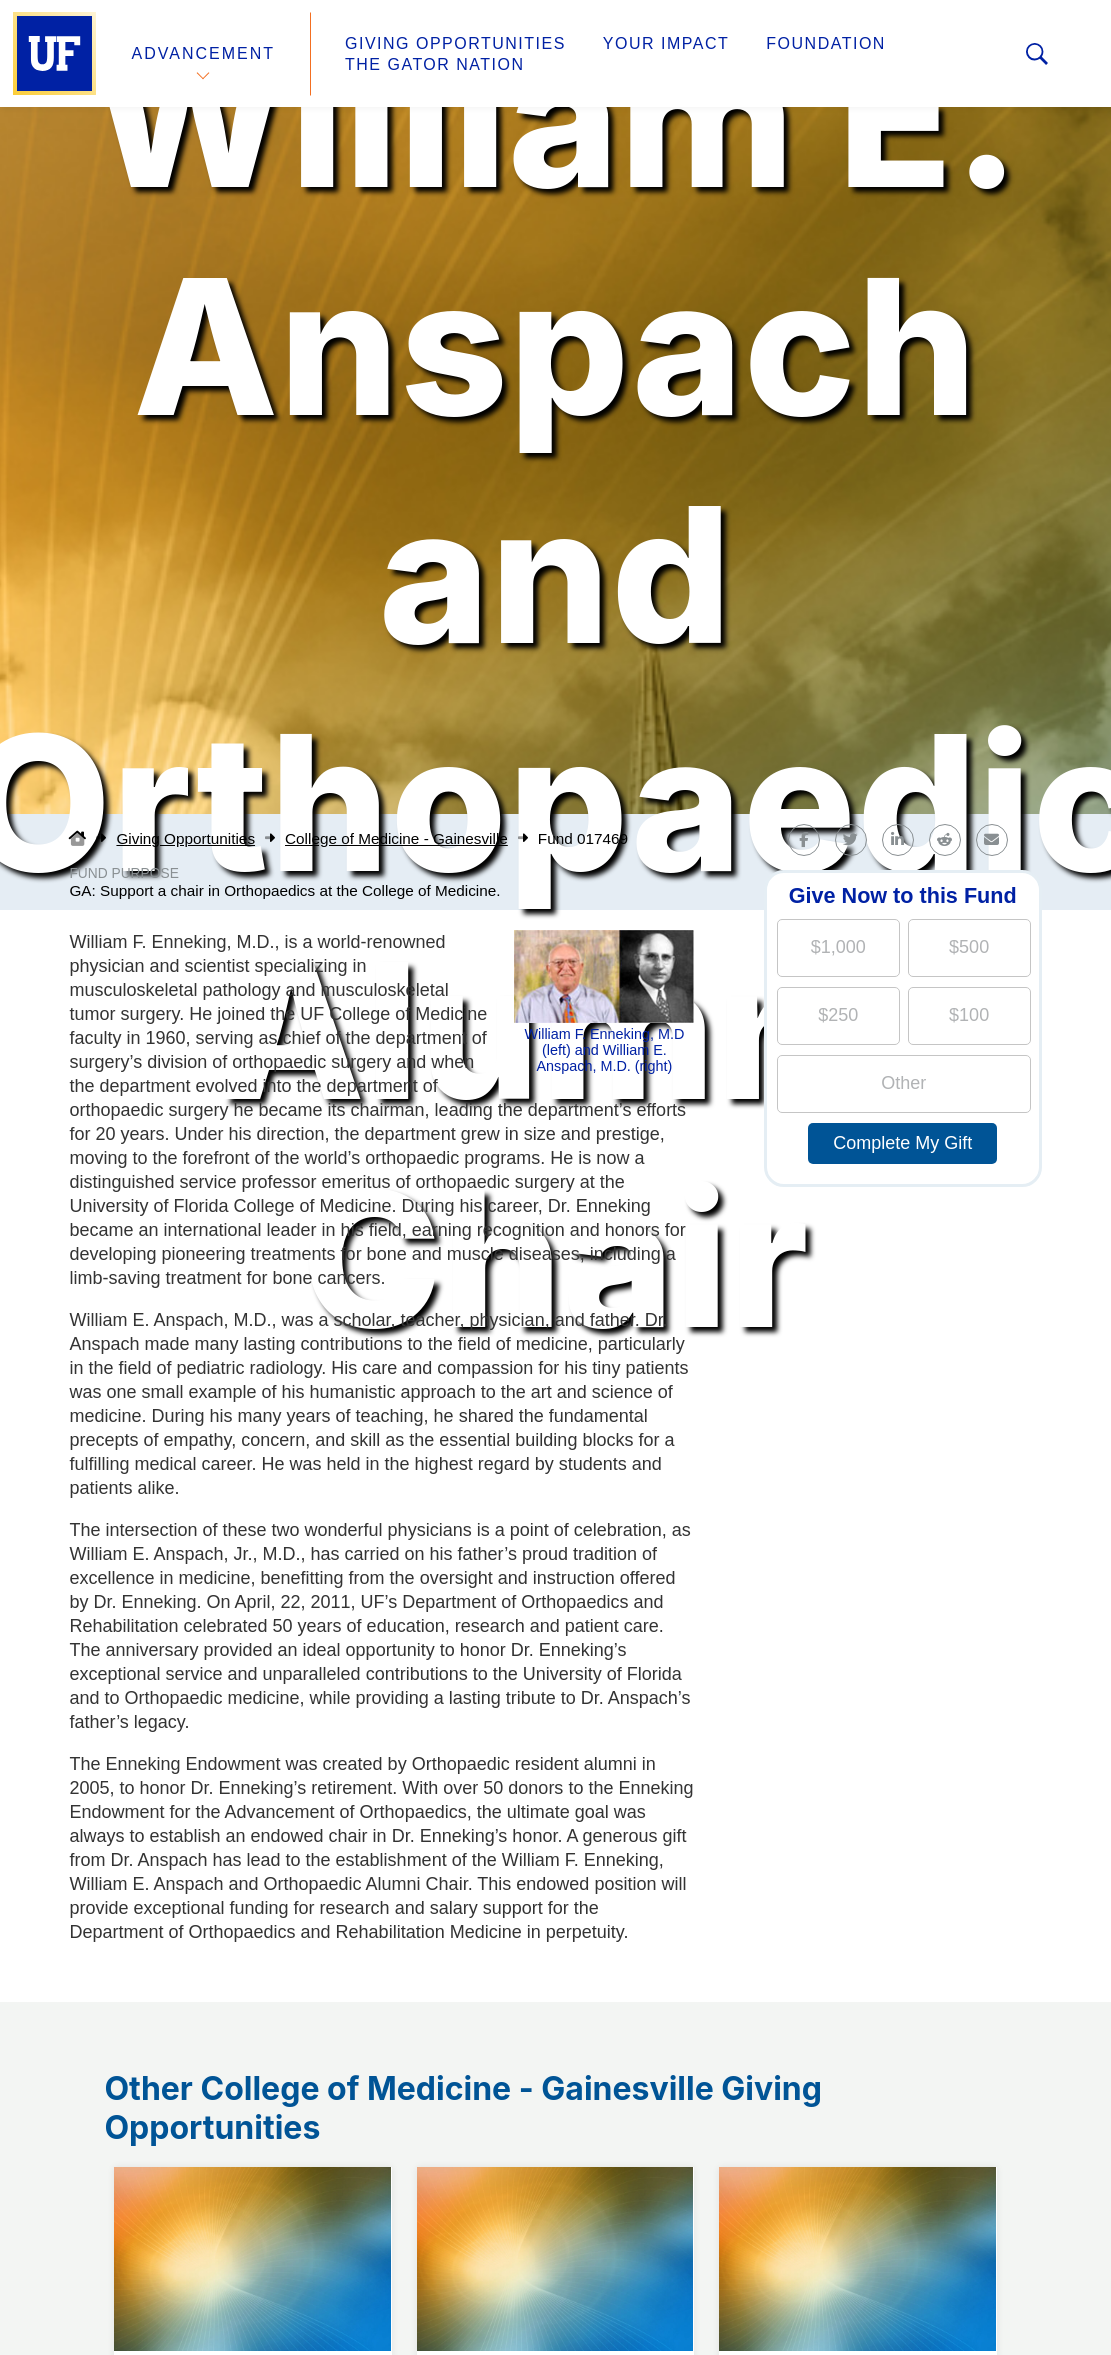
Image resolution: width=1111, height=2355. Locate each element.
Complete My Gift (902, 1143)
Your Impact (666, 43)
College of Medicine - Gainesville (396, 838)
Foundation (826, 43)
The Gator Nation (435, 64)
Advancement (204, 53)
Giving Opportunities (455, 43)
